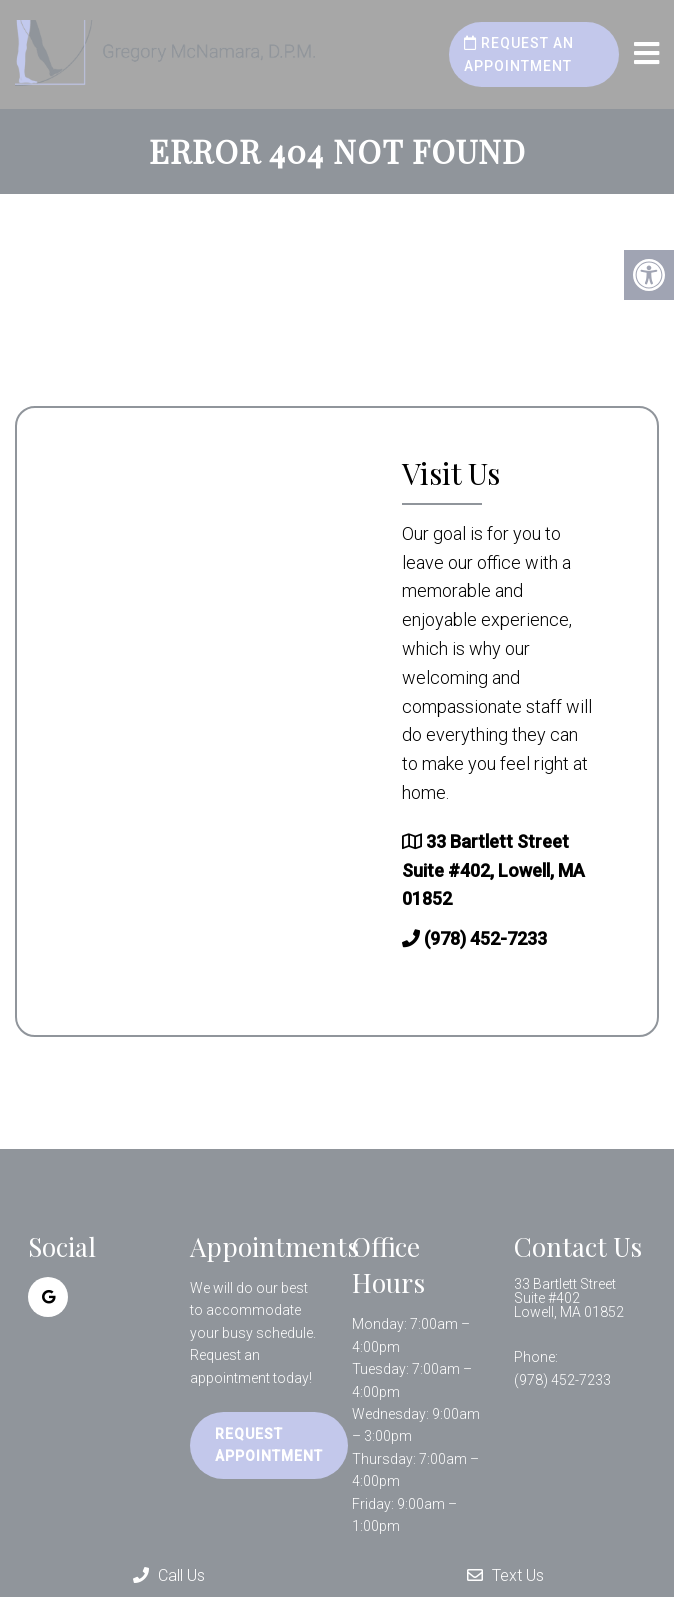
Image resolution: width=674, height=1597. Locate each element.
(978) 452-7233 (485, 938)
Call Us (169, 1575)
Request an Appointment (519, 54)
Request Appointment (269, 1445)
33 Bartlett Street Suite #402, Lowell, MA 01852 (493, 870)
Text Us (505, 1575)
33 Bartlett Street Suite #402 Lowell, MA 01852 (569, 1298)
